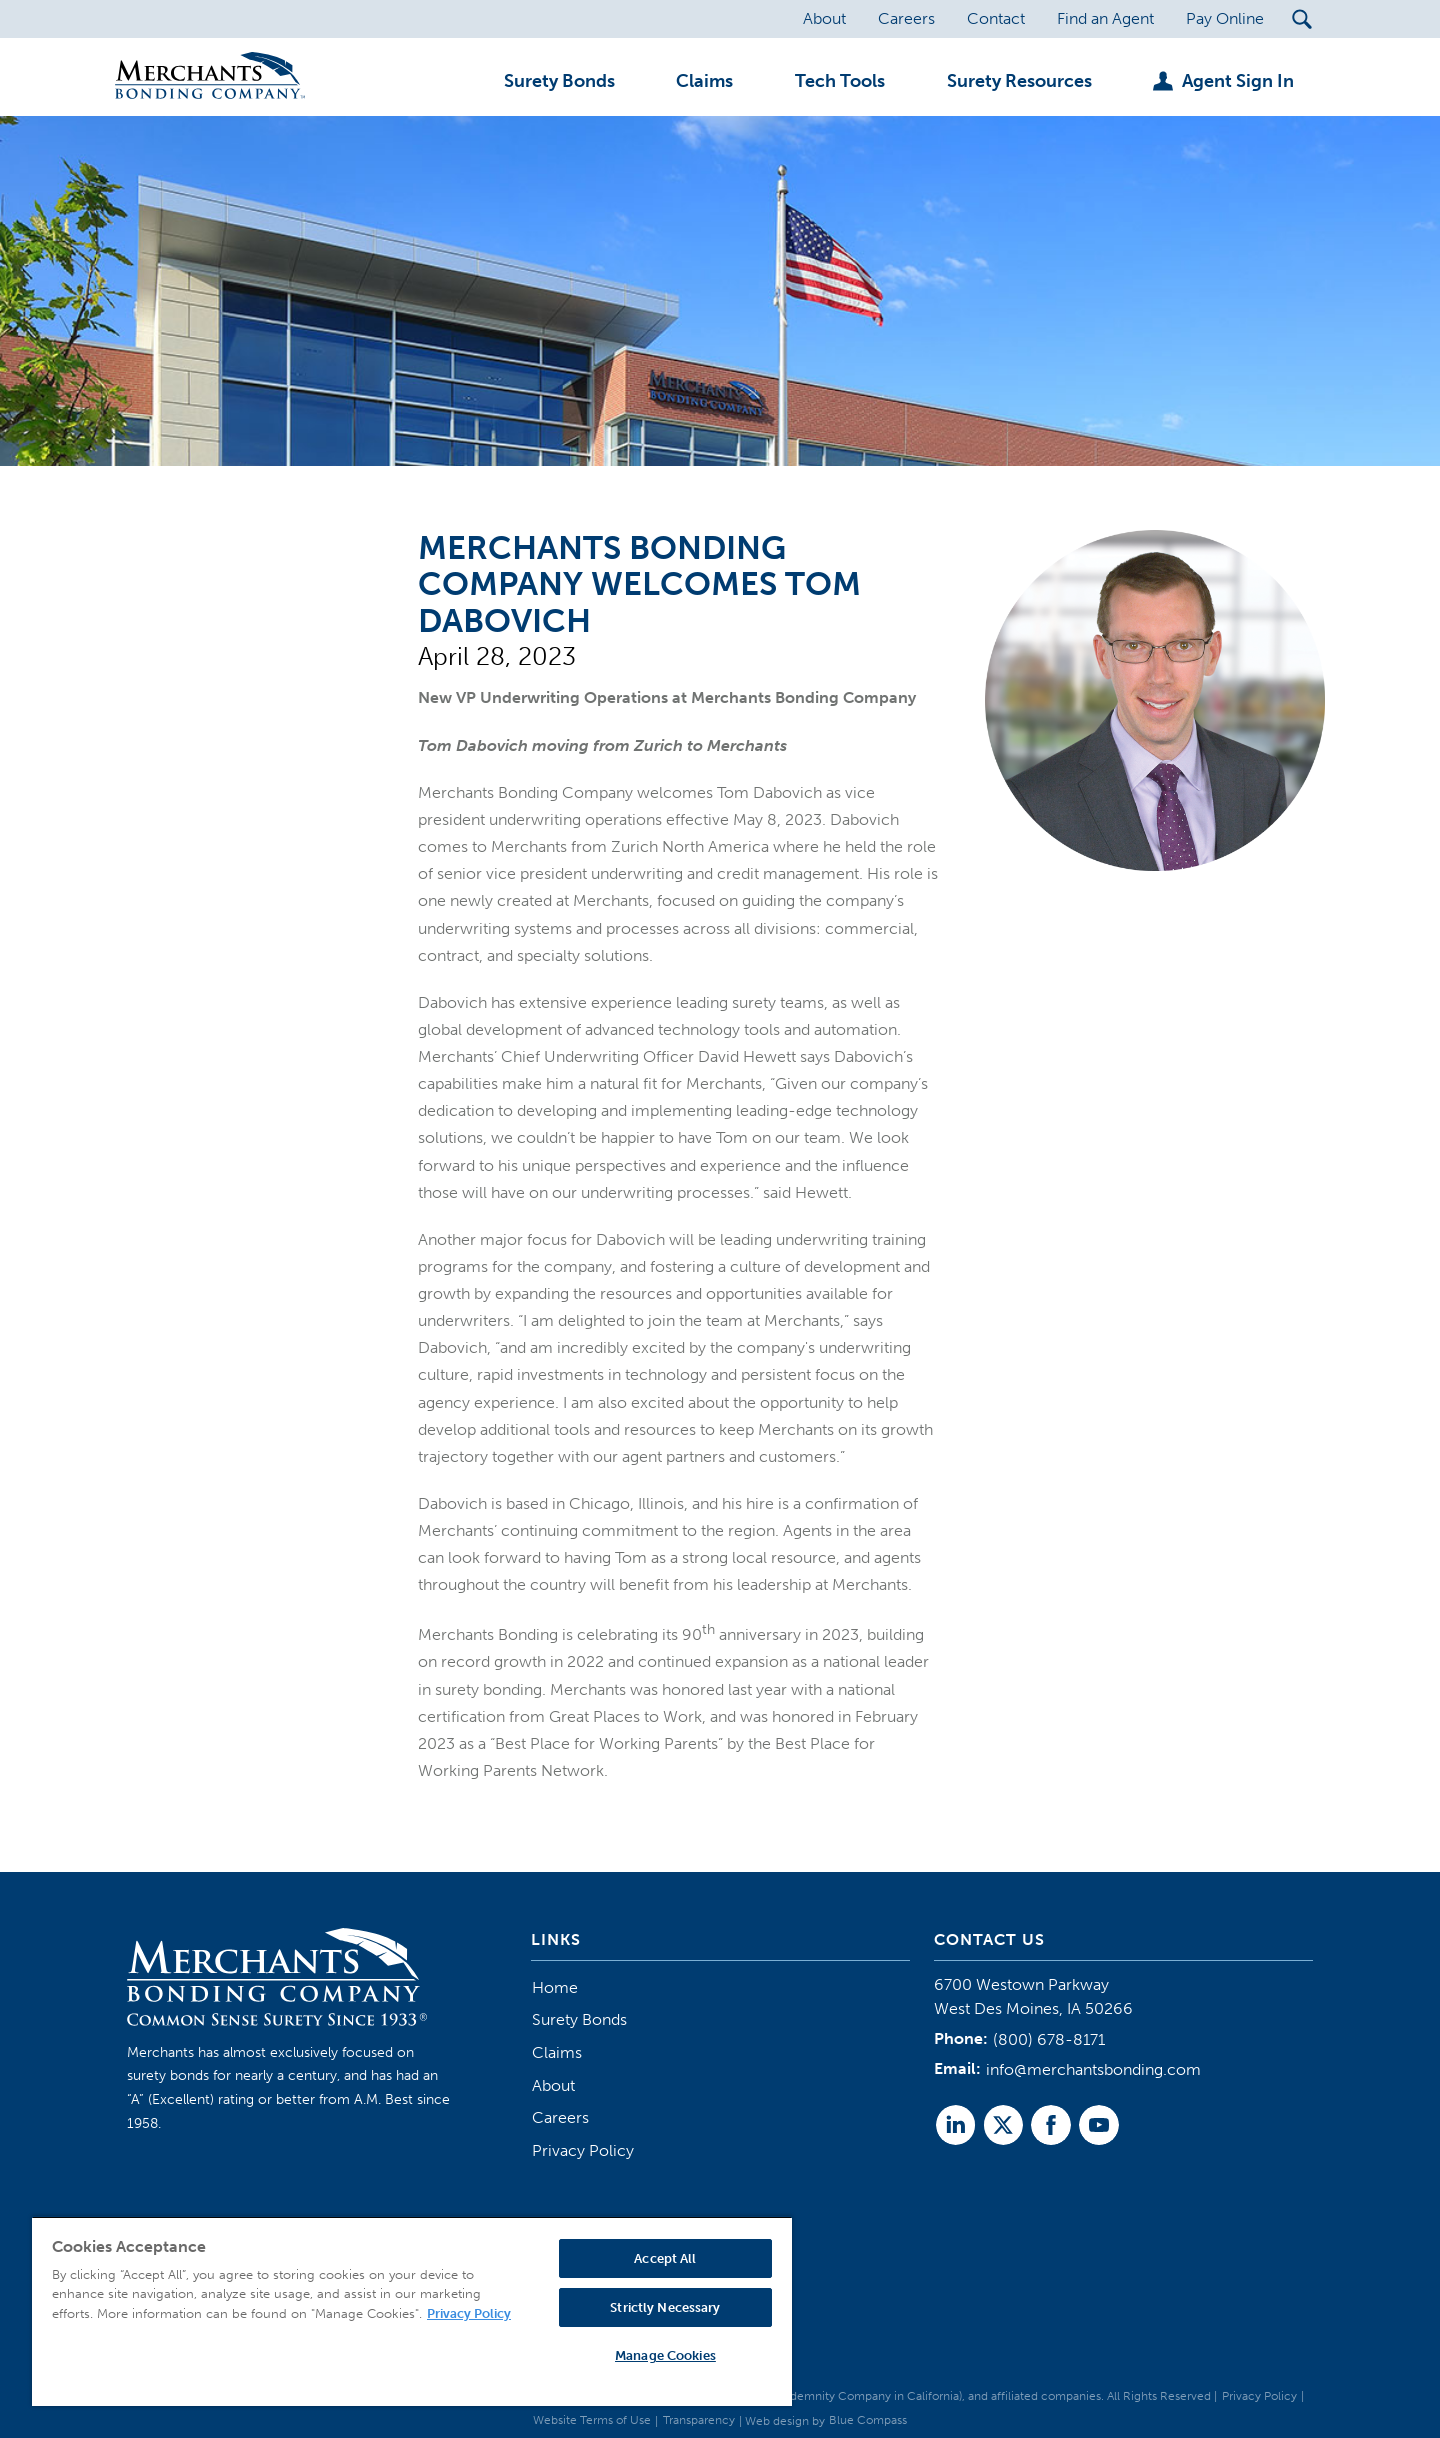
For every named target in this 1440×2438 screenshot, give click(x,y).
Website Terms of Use (592, 2420)
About (553, 2085)
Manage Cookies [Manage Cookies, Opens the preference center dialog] (665, 2355)
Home (555, 1987)
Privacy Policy (583, 2150)
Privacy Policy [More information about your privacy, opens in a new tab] (469, 2313)
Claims (557, 2052)
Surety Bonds (579, 2019)
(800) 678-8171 (1049, 2039)
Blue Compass (868, 2420)
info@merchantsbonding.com (1093, 2069)
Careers (560, 2117)
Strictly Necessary (665, 2307)
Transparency (699, 2420)
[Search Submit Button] (1302, 19)
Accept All (665, 2258)
